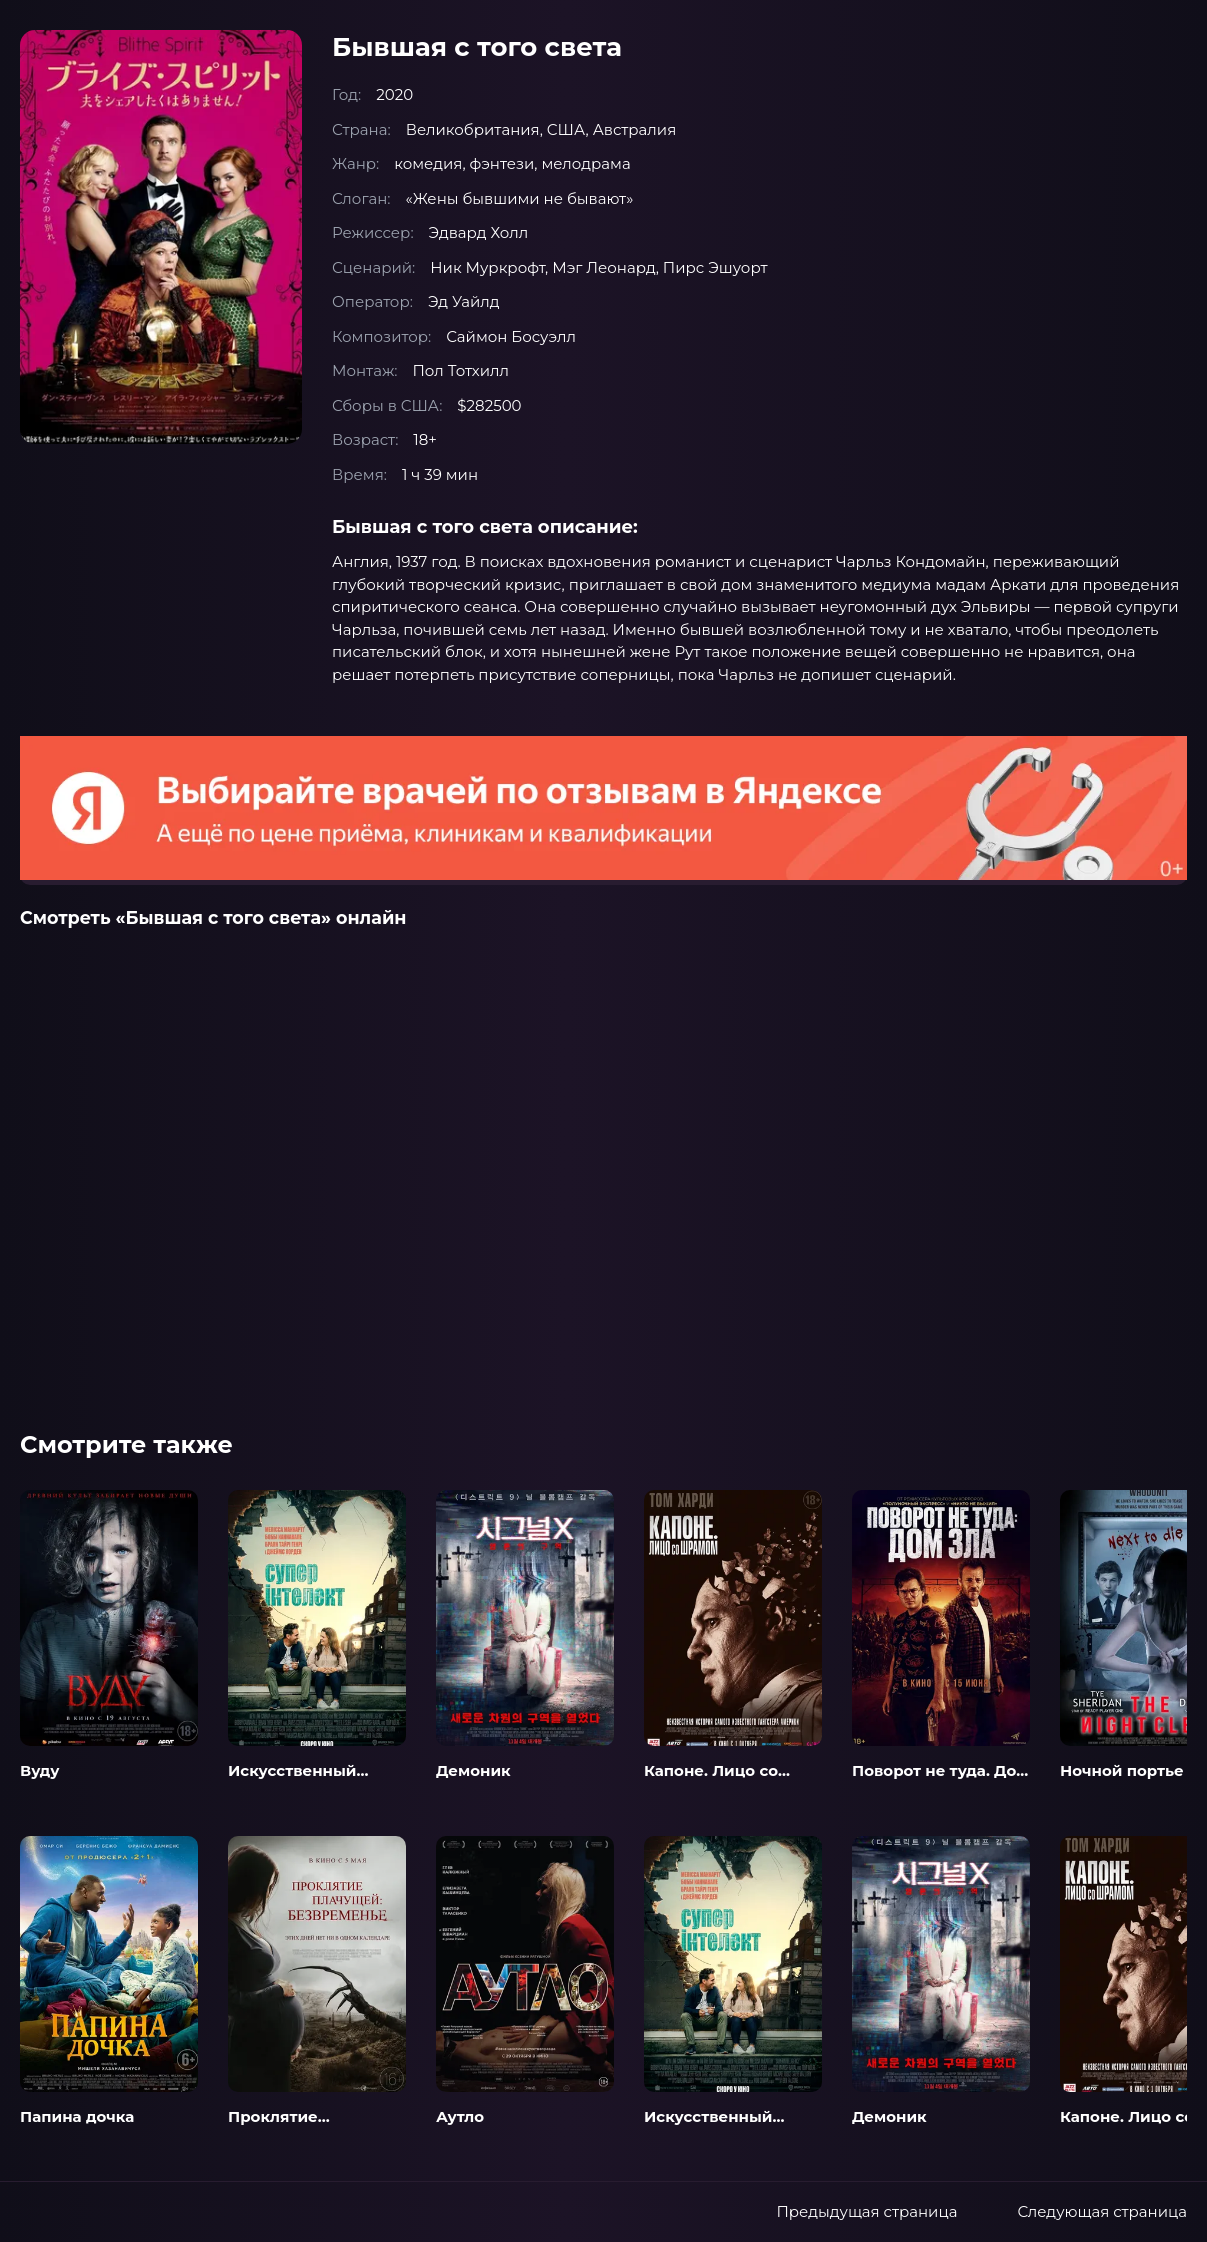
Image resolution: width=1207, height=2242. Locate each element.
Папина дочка (77, 2116)
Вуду (40, 1770)
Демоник (473, 1770)
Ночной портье (1122, 1770)
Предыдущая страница (866, 2211)
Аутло (460, 2116)
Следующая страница (1102, 2211)
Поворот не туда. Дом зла (940, 1780)
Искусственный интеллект (292, 1780)
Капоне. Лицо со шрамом (711, 1780)
